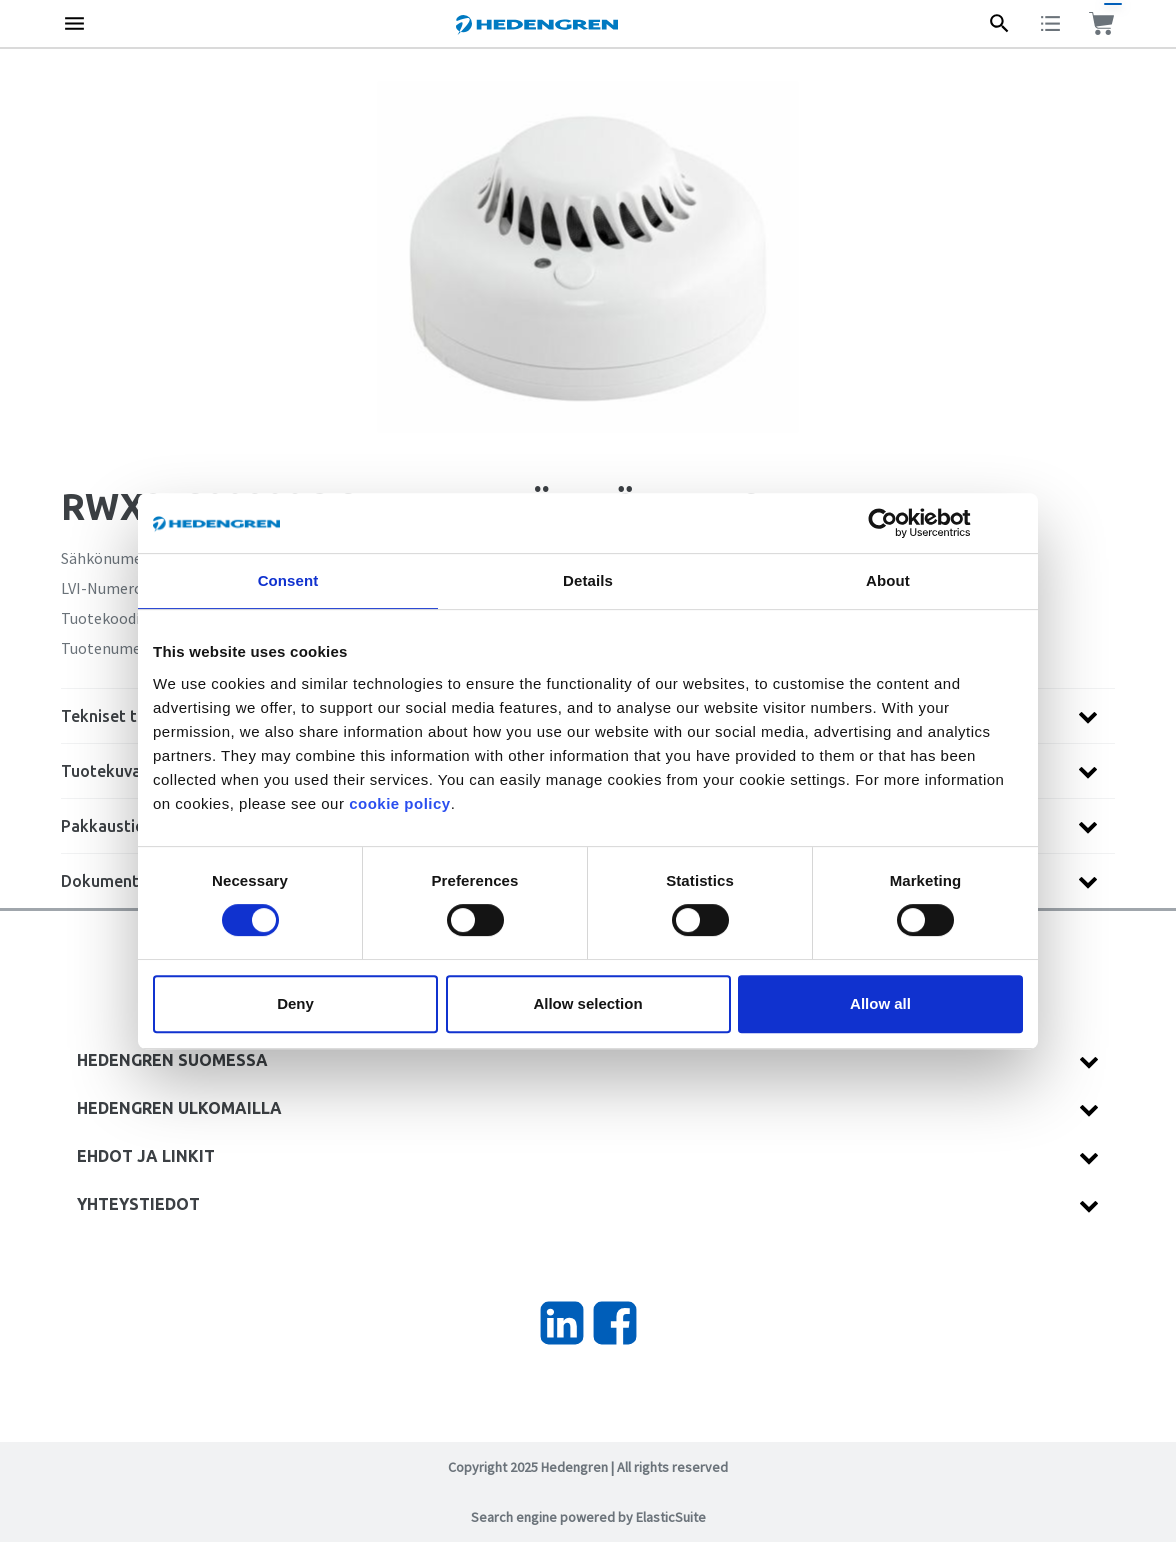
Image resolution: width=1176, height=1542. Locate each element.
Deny (295, 1003)
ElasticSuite (671, 1517)
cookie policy (400, 803)
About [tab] (888, 580)
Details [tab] (588, 580)
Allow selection (587, 1003)
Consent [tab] (288, 580)
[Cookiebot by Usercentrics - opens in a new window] (898, 523)
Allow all (880, 1003)
